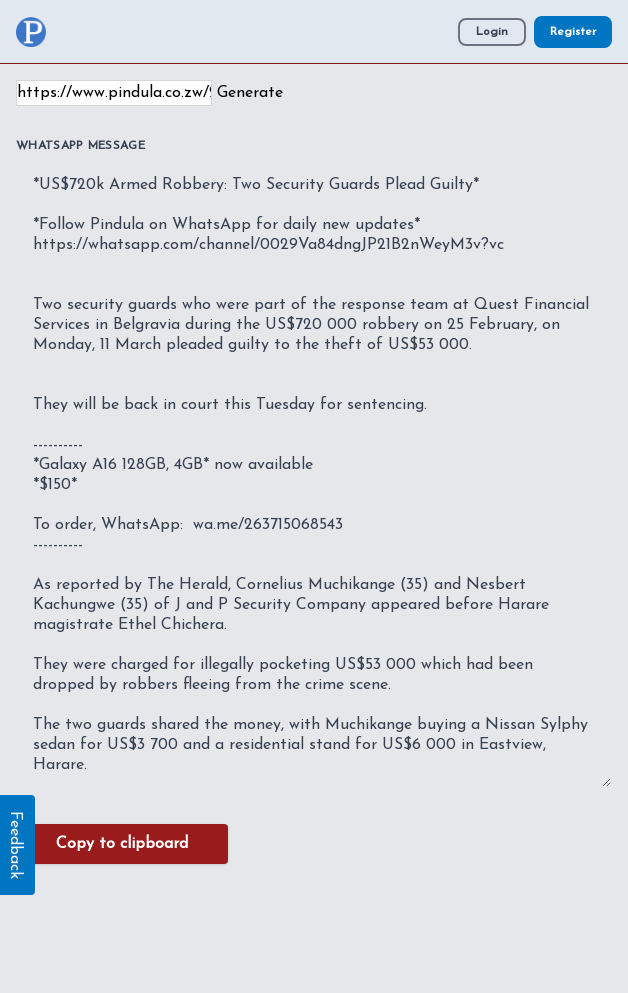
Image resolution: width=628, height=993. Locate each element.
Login (492, 32)
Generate (250, 93)
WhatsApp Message (80, 146)
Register (573, 32)
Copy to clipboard (122, 844)
